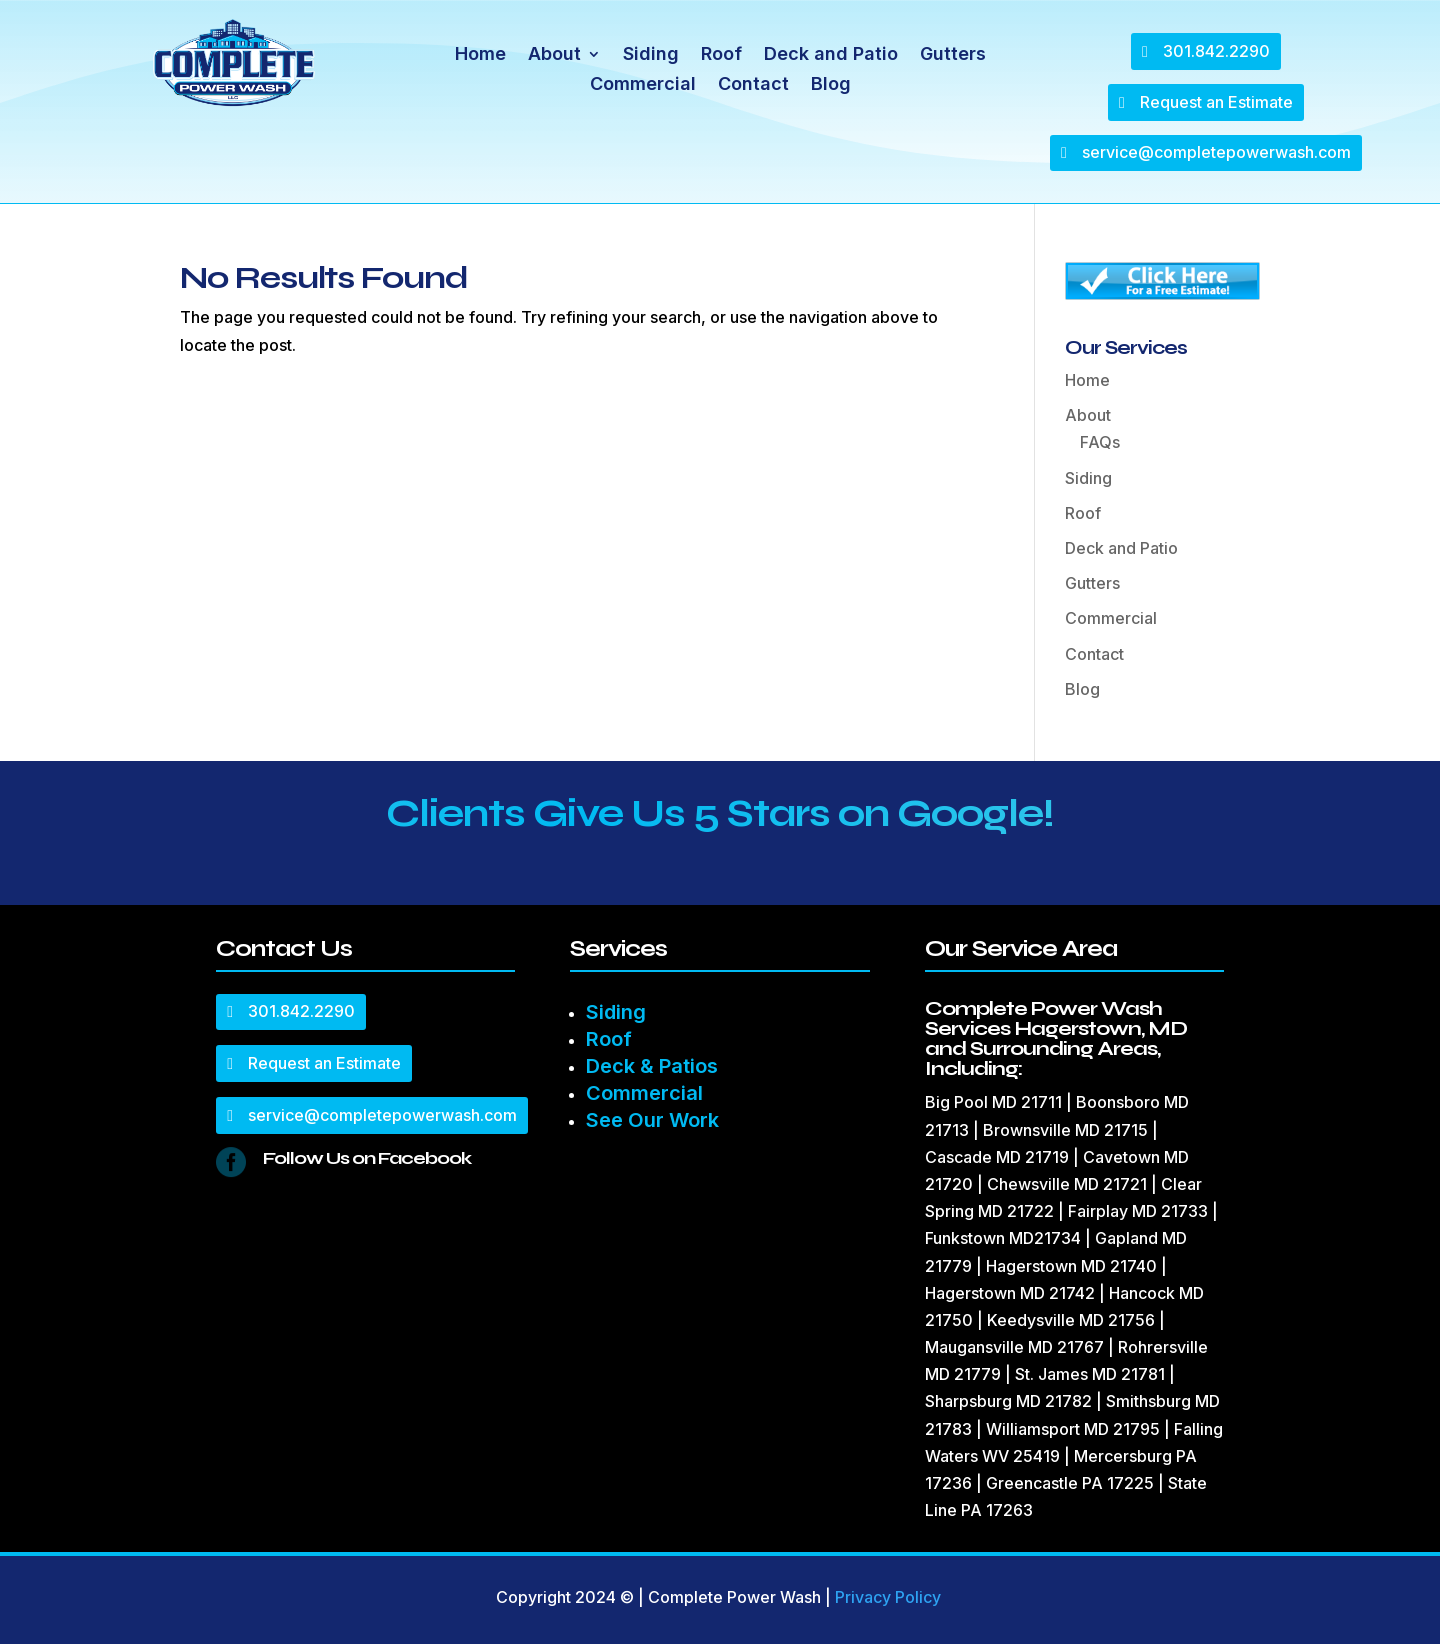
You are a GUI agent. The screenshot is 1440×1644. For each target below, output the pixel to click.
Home (480, 55)
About (554, 55)
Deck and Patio (831, 55)
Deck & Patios (652, 1066)
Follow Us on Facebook (367, 1158)
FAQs (1100, 442)
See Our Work (652, 1120)
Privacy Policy (888, 1597)
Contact (753, 85)
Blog (831, 85)
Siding (651, 55)
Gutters (953, 55)
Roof (721, 55)
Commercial (643, 85)
